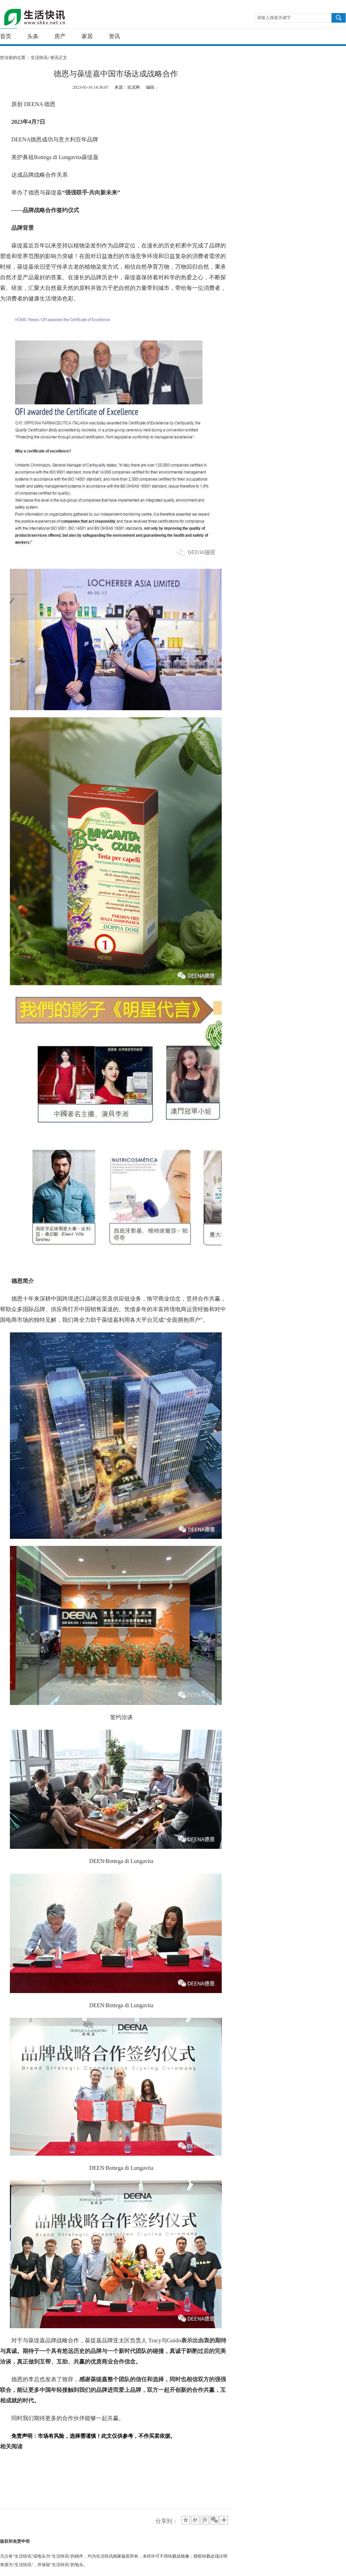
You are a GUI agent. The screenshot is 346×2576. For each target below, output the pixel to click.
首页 (5, 36)
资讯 (114, 36)
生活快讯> (40, 57)
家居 (87, 36)
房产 (60, 36)
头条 (32, 36)
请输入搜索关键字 (274, 17)
